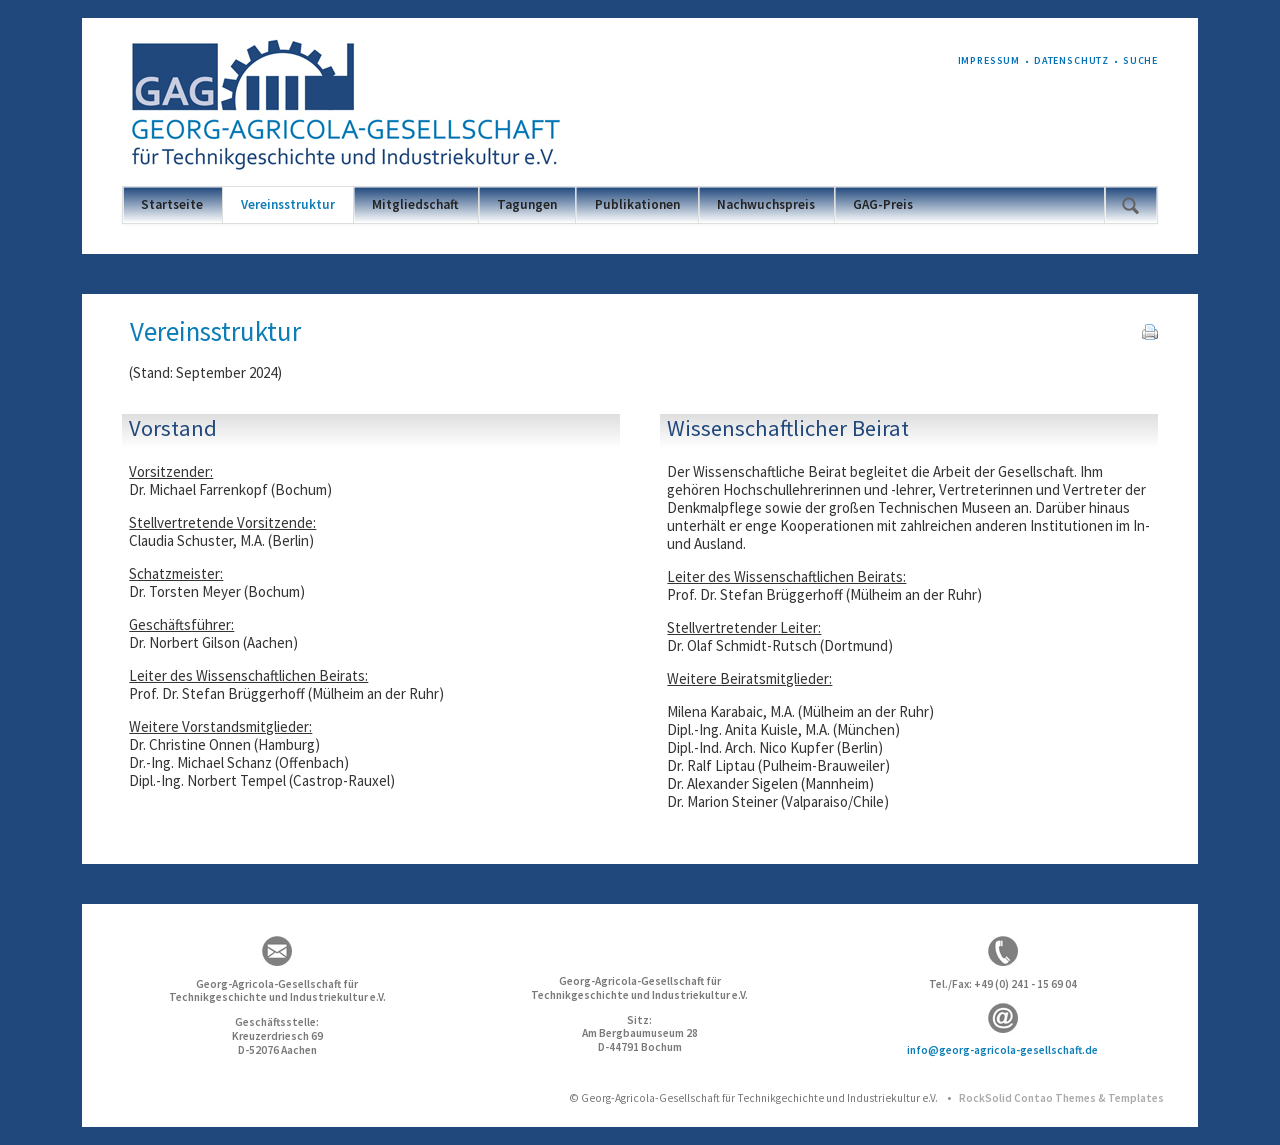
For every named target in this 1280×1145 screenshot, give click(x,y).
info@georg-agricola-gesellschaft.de (1002, 1050)
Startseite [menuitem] (172, 204)
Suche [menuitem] (1140, 60)
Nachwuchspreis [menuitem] (766, 204)
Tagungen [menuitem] (527, 204)
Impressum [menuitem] (989, 60)
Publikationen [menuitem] (637, 204)
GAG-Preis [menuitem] (883, 204)
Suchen (1130, 205)
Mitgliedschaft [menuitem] (415, 204)
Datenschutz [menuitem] (1071, 60)
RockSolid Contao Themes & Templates (1061, 1098)
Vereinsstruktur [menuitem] (288, 204)
